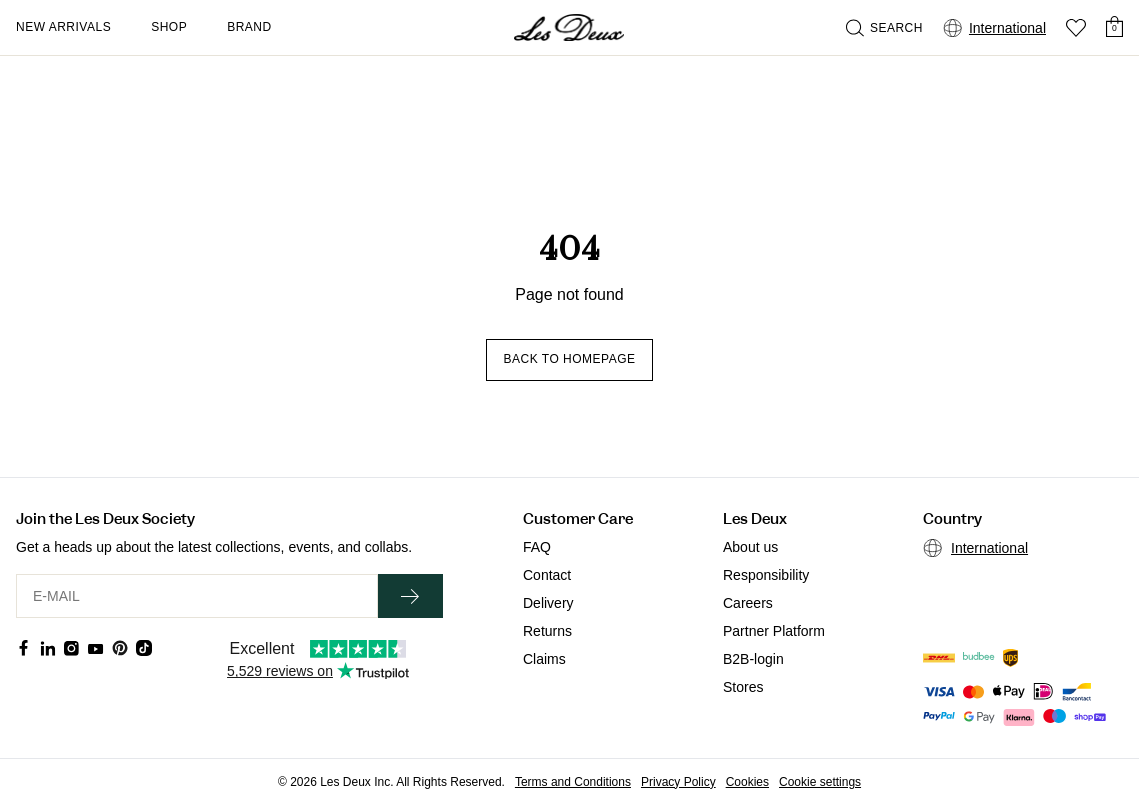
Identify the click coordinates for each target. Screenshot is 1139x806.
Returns (547, 631)
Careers (748, 603)
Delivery (548, 603)
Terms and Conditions (573, 782)
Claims (544, 659)
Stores (743, 687)
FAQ (537, 547)
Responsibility (766, 575)
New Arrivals (63, 27)
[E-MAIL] (197, 596)
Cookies (747, 782)
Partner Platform (774, 631)
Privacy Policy (678, 782)
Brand (249, 27)
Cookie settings (820, 782)
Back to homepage (569, 359)
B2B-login (753, 659)
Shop (169, 27)
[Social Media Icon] (24, 648)
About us (750, 547)
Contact (547, 575)
